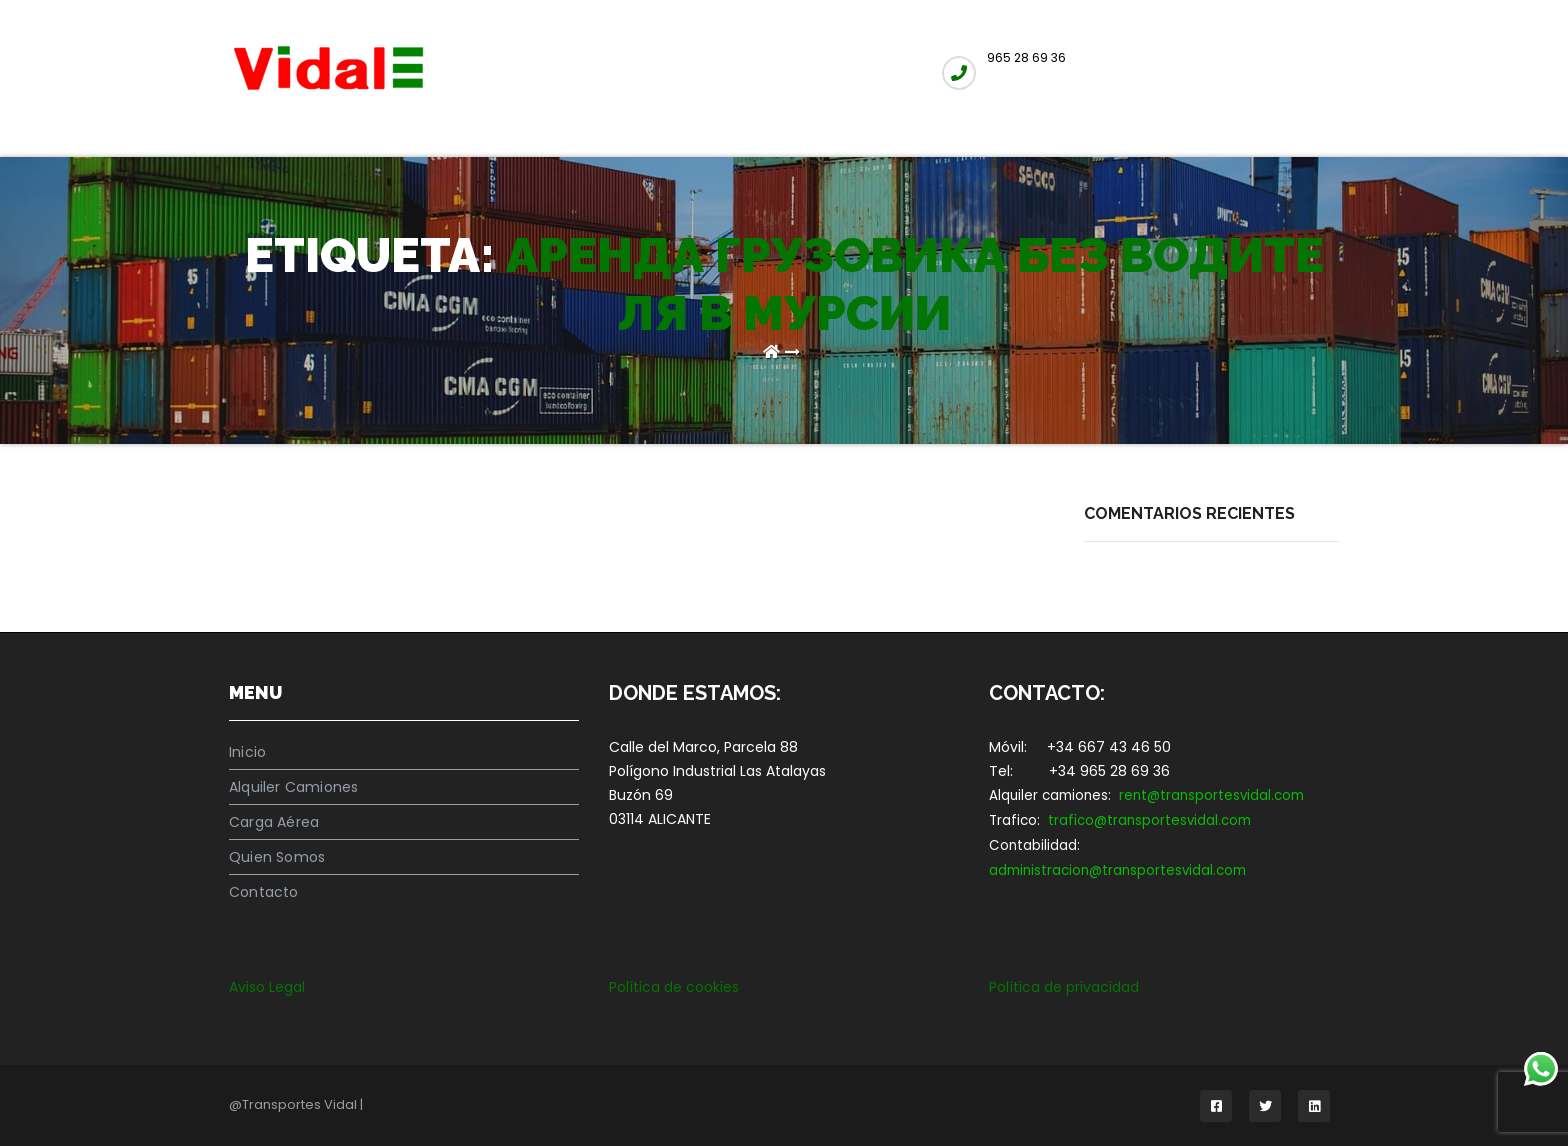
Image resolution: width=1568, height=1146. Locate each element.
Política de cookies (674, 987)
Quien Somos (277, 857)
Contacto (264, 892)
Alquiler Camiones (293, 787)
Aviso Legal (267, 987)
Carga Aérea (274, 822)
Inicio (247, 752)
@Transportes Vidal (294, 1104)
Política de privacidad (1064, 987)
